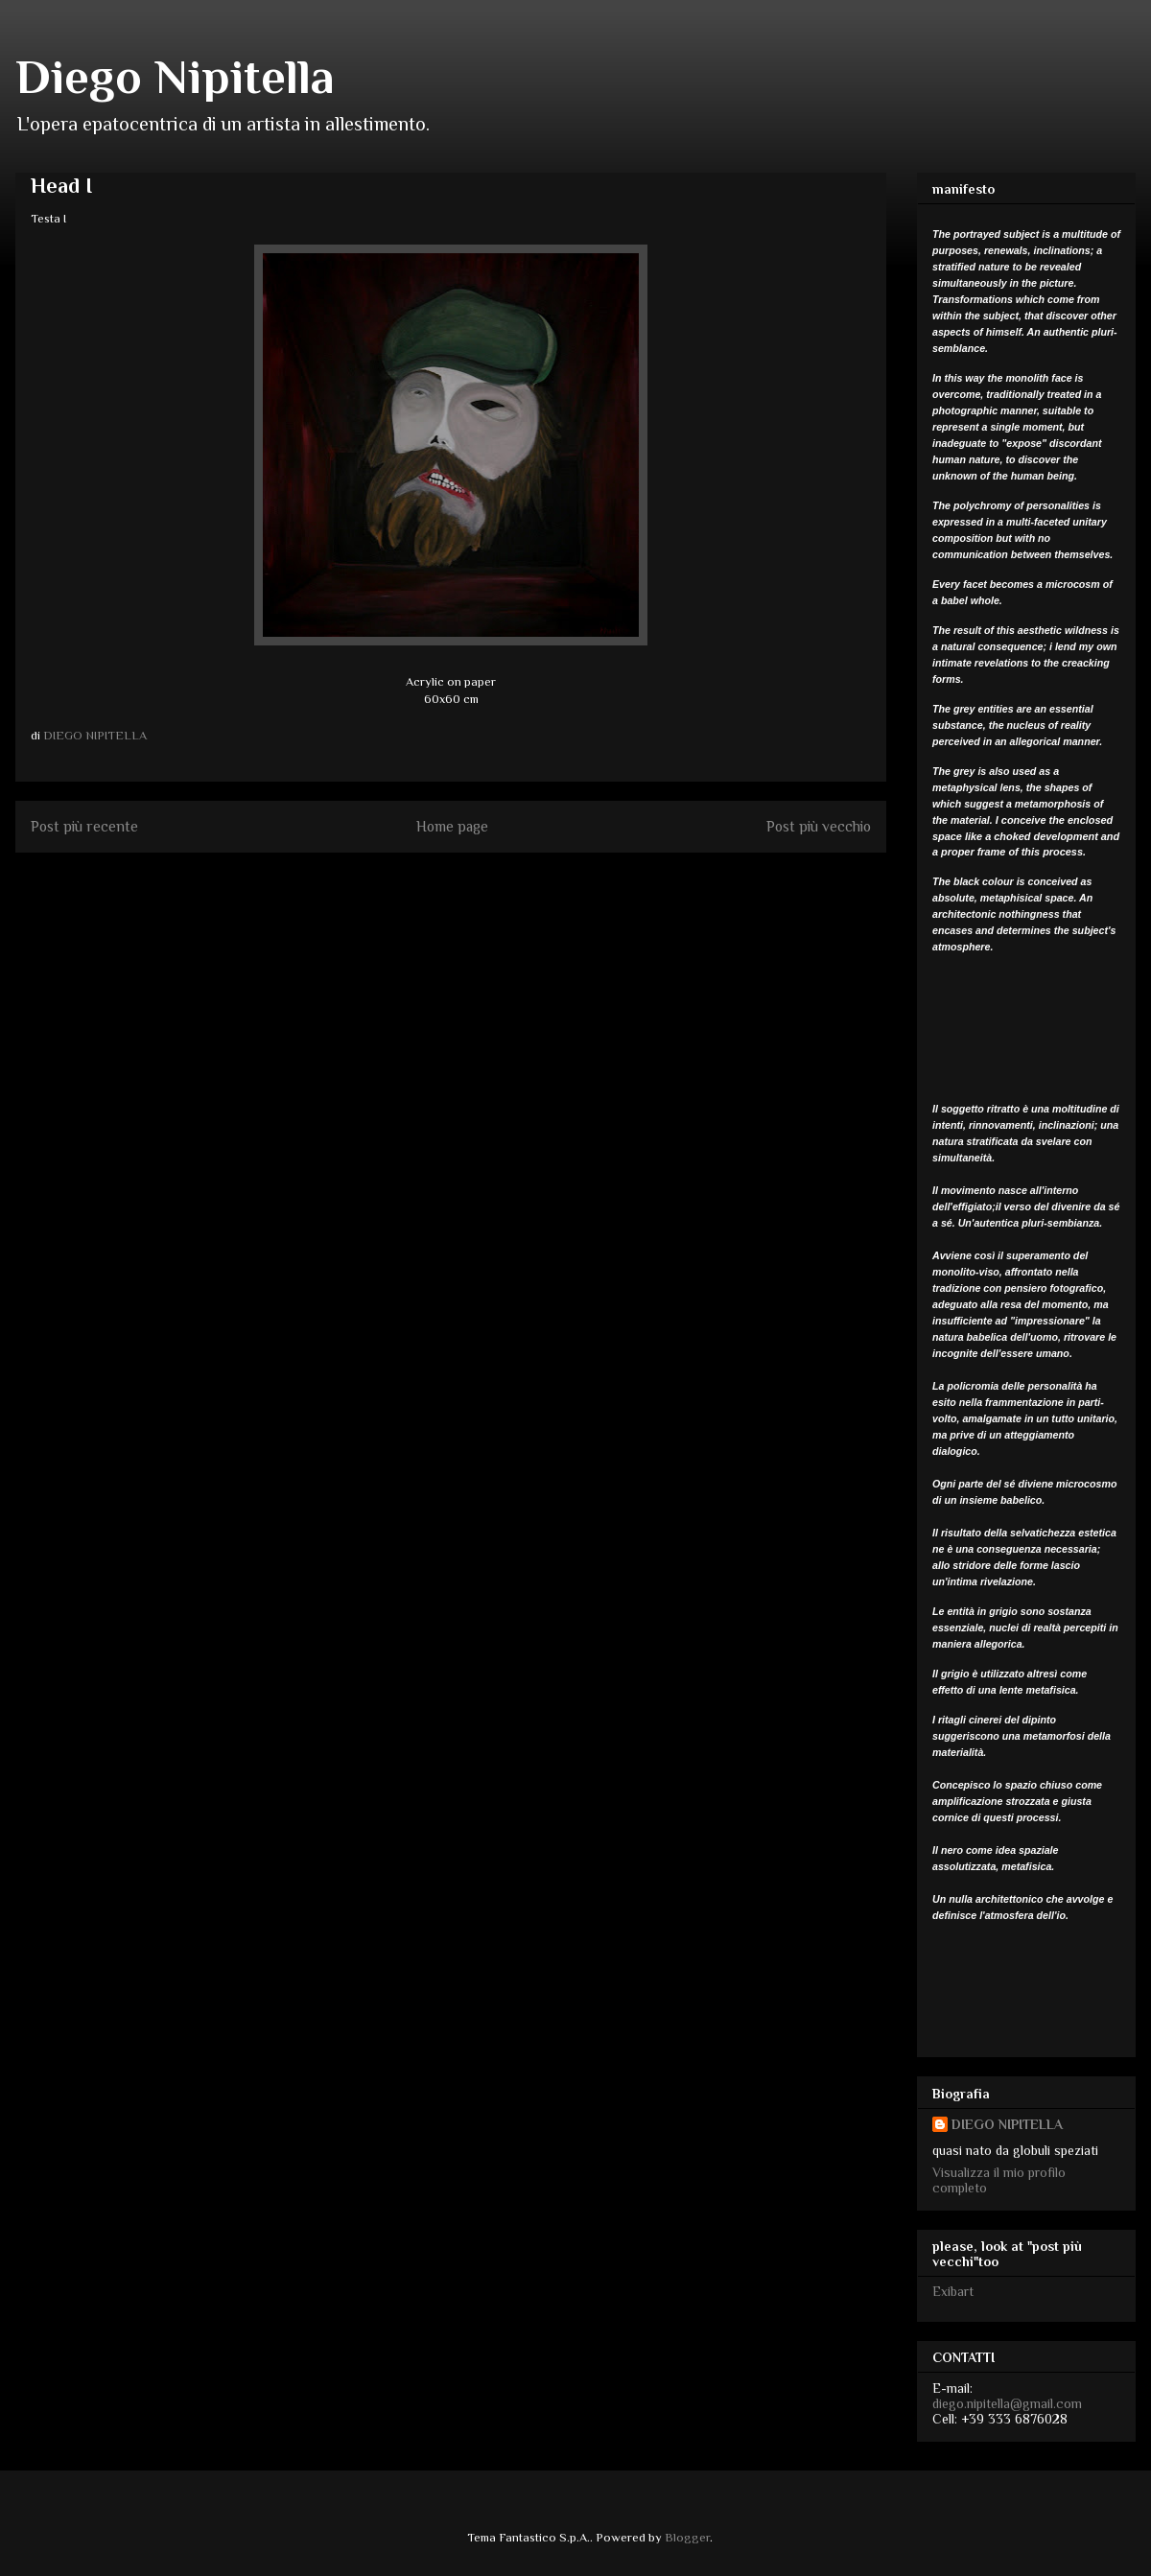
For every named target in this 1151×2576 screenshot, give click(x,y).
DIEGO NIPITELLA (1007, 2124)
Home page (452, 826)
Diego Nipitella (175, 77)
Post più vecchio (818, 826)
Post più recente (84, 826)
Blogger (687, 2537)
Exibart (953, 2291)
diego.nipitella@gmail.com (1007, 2403)
